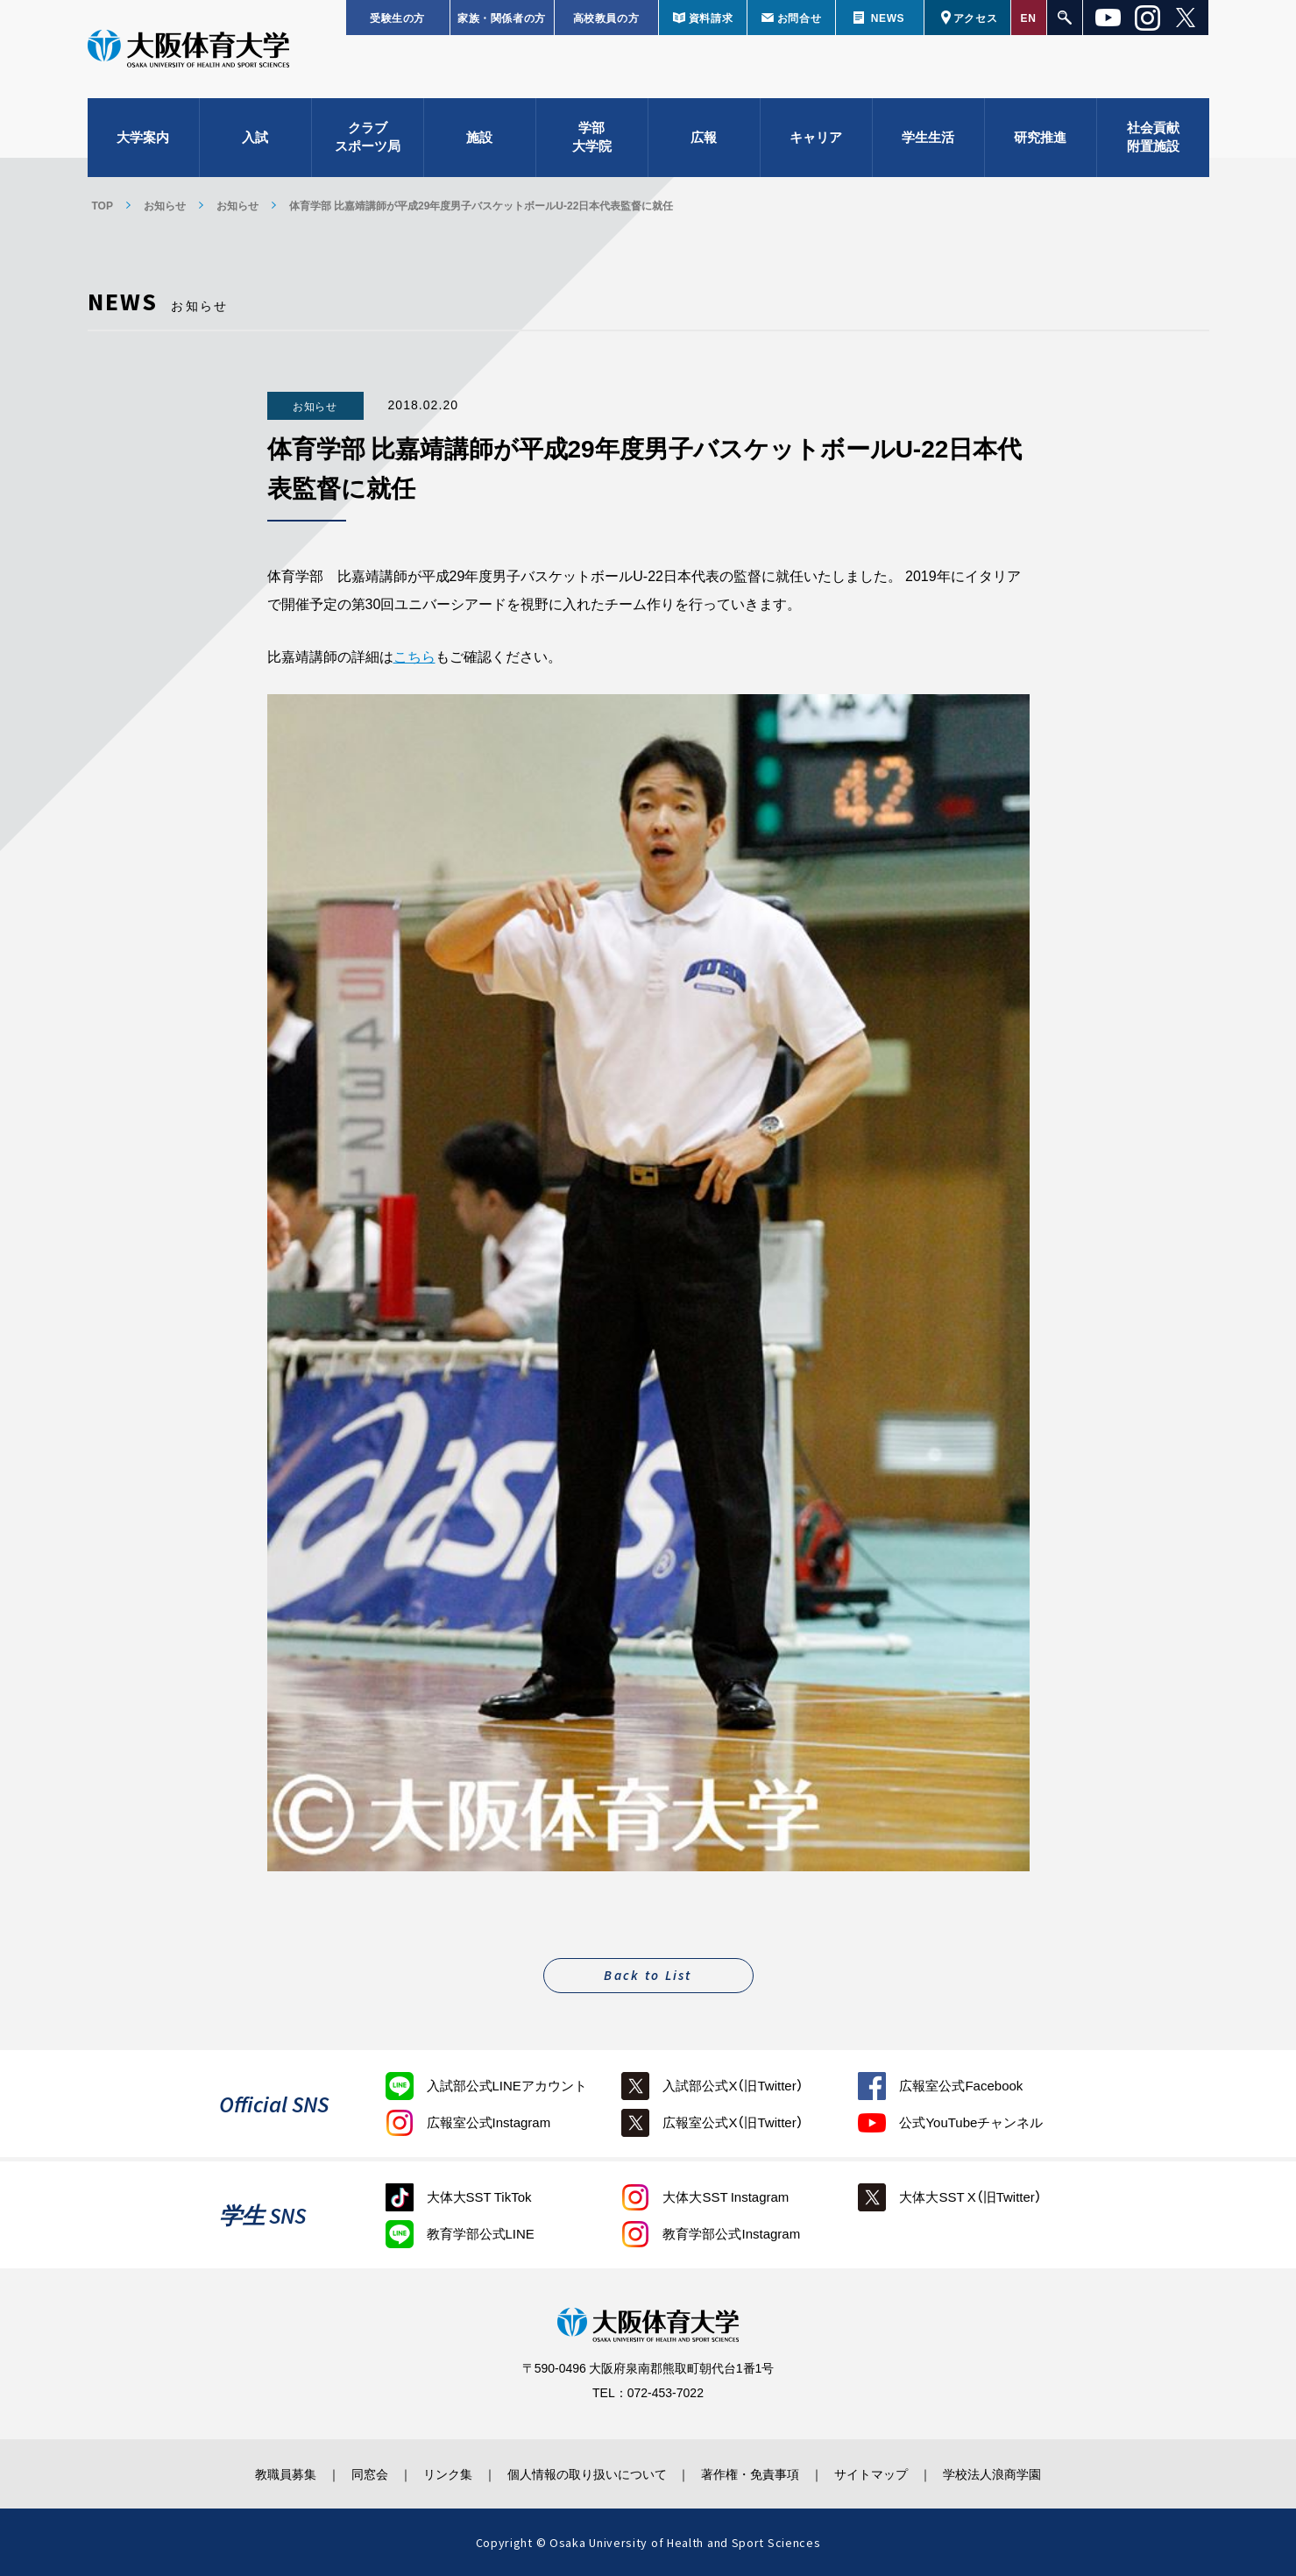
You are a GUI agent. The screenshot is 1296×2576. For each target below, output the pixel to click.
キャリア (816, 140)
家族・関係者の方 (501, 17)
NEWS (887, 17)
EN (1029, 17)
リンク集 (444, 2473)
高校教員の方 (606, 17)
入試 (255, 140)
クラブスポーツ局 (367, 141)
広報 (703, 140)
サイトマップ (879, 2473)
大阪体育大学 (188, 54)
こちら (414, 655)
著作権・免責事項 (754, 2473)
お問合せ (799, 17)
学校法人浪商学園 (1003, 2473)
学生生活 (928, 140)
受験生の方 (397, 17)
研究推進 (1040, 140)
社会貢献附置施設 (1153, 141)
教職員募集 (275, 2473)
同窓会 (362, 2473)
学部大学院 (592, 141)
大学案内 (143, 140)
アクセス (975, 17)
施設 (479, 140)
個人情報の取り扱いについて (587, 2473)
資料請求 (711, 17)
